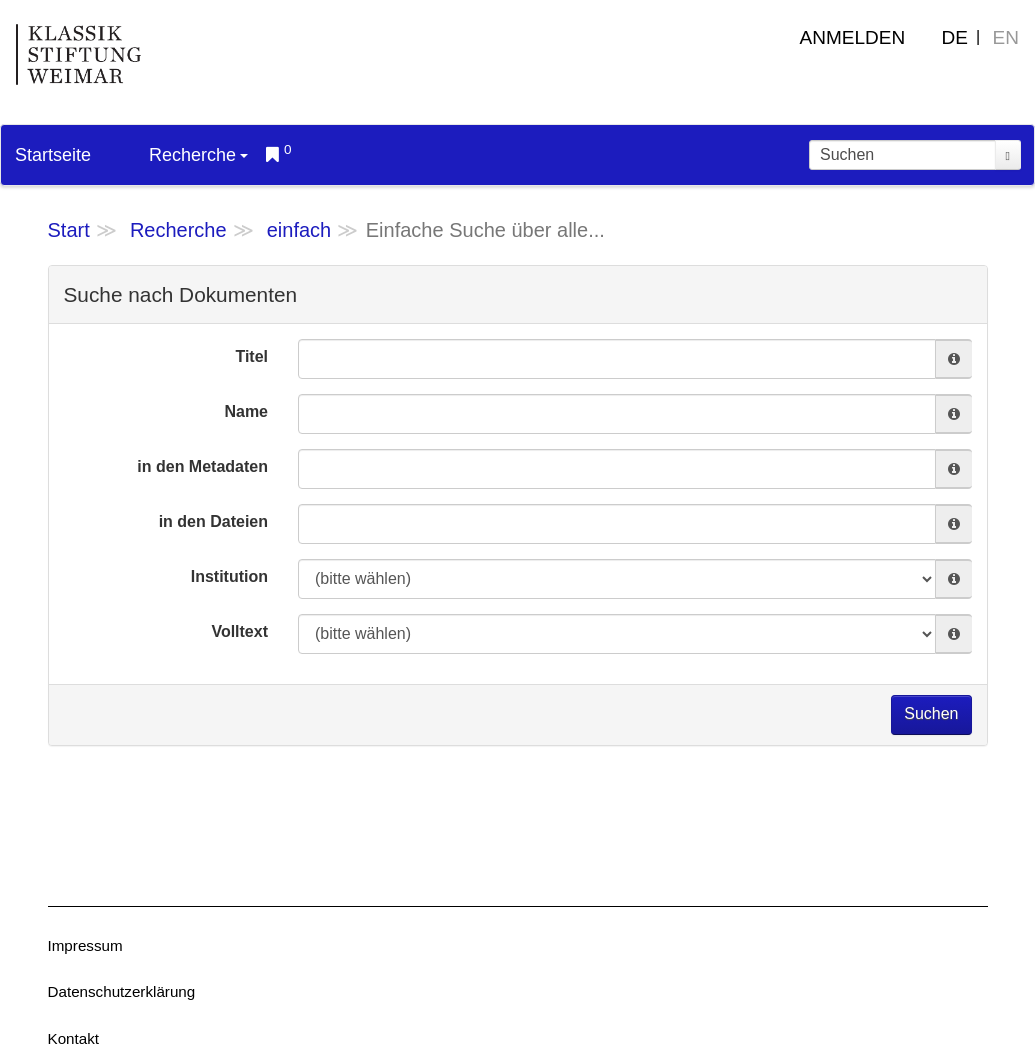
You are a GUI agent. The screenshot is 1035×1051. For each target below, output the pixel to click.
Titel (251, 356)
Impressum (85, 945)
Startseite (53, 155)
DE (955, 37)
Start (69, 230)
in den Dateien (213, 521)
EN (1006, 37)
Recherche (198, 155)
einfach (299, 230)
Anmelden (853, 37)
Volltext (239, 631)
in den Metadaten (202, 466)
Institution (229, 576)
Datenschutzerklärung (122, 991)
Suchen (931, 713)
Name (246, 411)
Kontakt (74, 1038)
